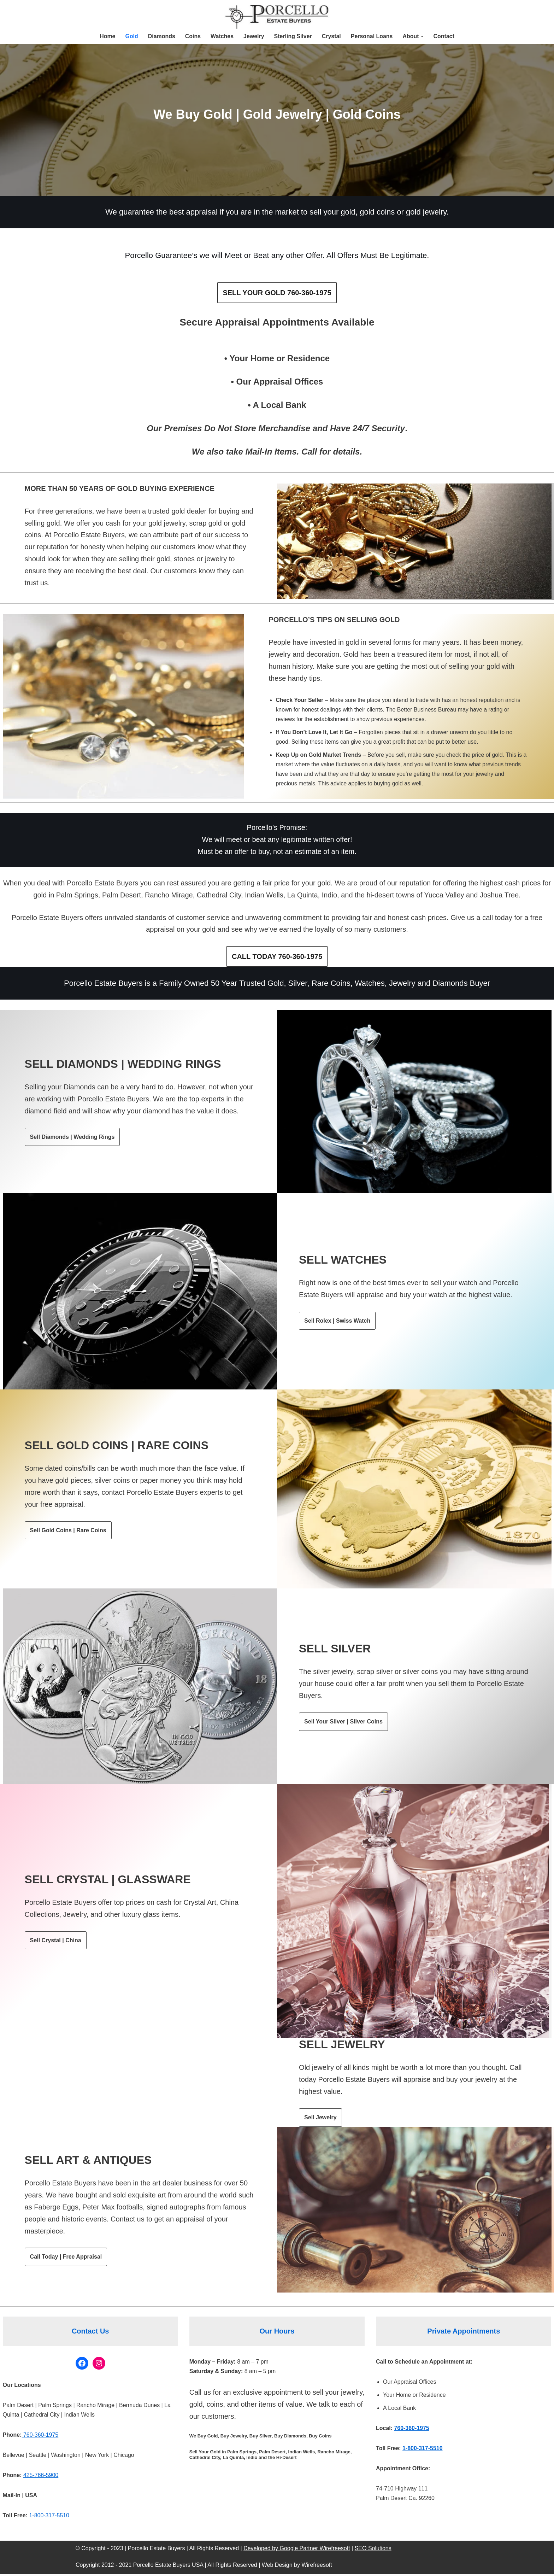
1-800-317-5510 (49, 2517)
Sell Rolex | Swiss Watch (337, 1322)
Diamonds (161, 36)
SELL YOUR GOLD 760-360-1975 (277, 293)
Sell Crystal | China (55, 1942)
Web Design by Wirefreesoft (297, 2567)
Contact (444, 36)
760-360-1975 (40, 2437)
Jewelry (253, 36)
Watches (222, 36)
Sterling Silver (293, 36)
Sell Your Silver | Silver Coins (343, 1723)
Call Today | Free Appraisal (66, 2258)
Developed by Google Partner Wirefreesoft (296, 2550)
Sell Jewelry (320, 2119)
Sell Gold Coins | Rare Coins (68, 1532)
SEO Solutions (373, 2550)
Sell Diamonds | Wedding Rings (72, 1138)
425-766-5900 (41, 2477)
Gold (131, 36)
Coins (192, 36)
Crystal (331, 36)
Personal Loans (372, 36)
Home (107, 36)
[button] (422, 36)
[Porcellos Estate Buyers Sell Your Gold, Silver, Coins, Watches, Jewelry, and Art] (277, 18)
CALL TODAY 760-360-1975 (277, 958)
